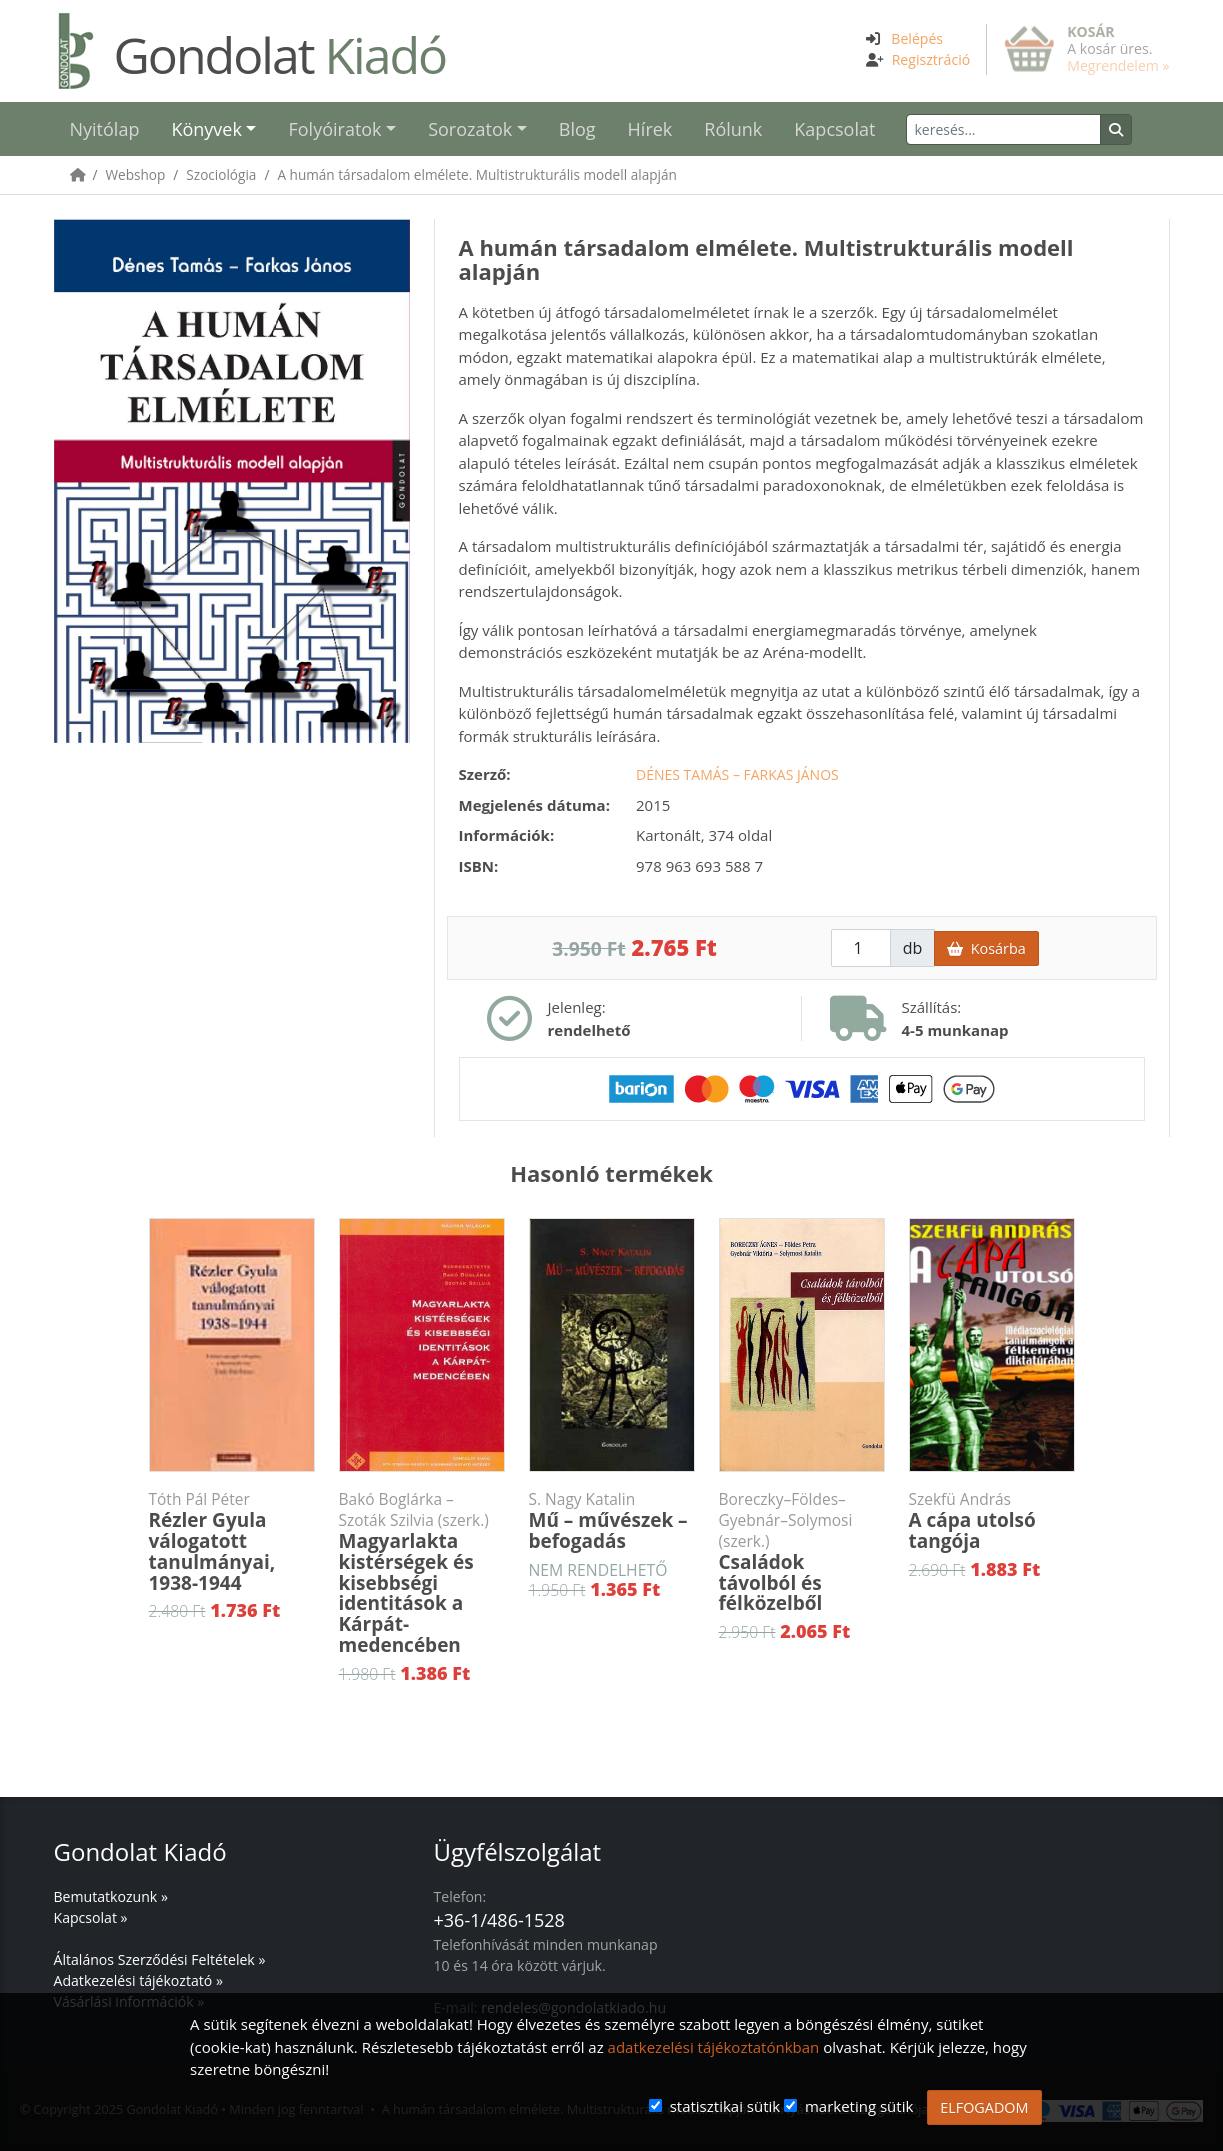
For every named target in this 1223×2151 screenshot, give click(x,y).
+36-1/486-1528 (499, 1920)
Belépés (917, 38)
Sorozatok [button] (470, 129)
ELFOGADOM (984, 2107)
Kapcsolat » (91, 1917)
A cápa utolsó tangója (992, 1521)
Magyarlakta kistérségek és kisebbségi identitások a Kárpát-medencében (422, 1573)
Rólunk (733, 129)
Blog (577, 129)
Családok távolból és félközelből (802, 1552)
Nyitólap (105, 129)
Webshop (136, 174)
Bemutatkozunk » (111, 1896)
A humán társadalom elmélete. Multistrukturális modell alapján (476, 174)
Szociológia (221, 174)
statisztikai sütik (725, 2106)
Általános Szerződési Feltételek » (160, 1959)
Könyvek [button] (206, 129)
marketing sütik (859, 2106)
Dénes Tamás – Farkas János (737, 774)
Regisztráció (931, 59)
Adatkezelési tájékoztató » (138, 1980)
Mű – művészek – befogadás (612, 1521)
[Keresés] (1003, 129)
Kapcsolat (834, 129)
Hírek (650, 129)
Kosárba (986, 948)
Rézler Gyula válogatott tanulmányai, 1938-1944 (232, 1542)
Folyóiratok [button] (334, 129)
